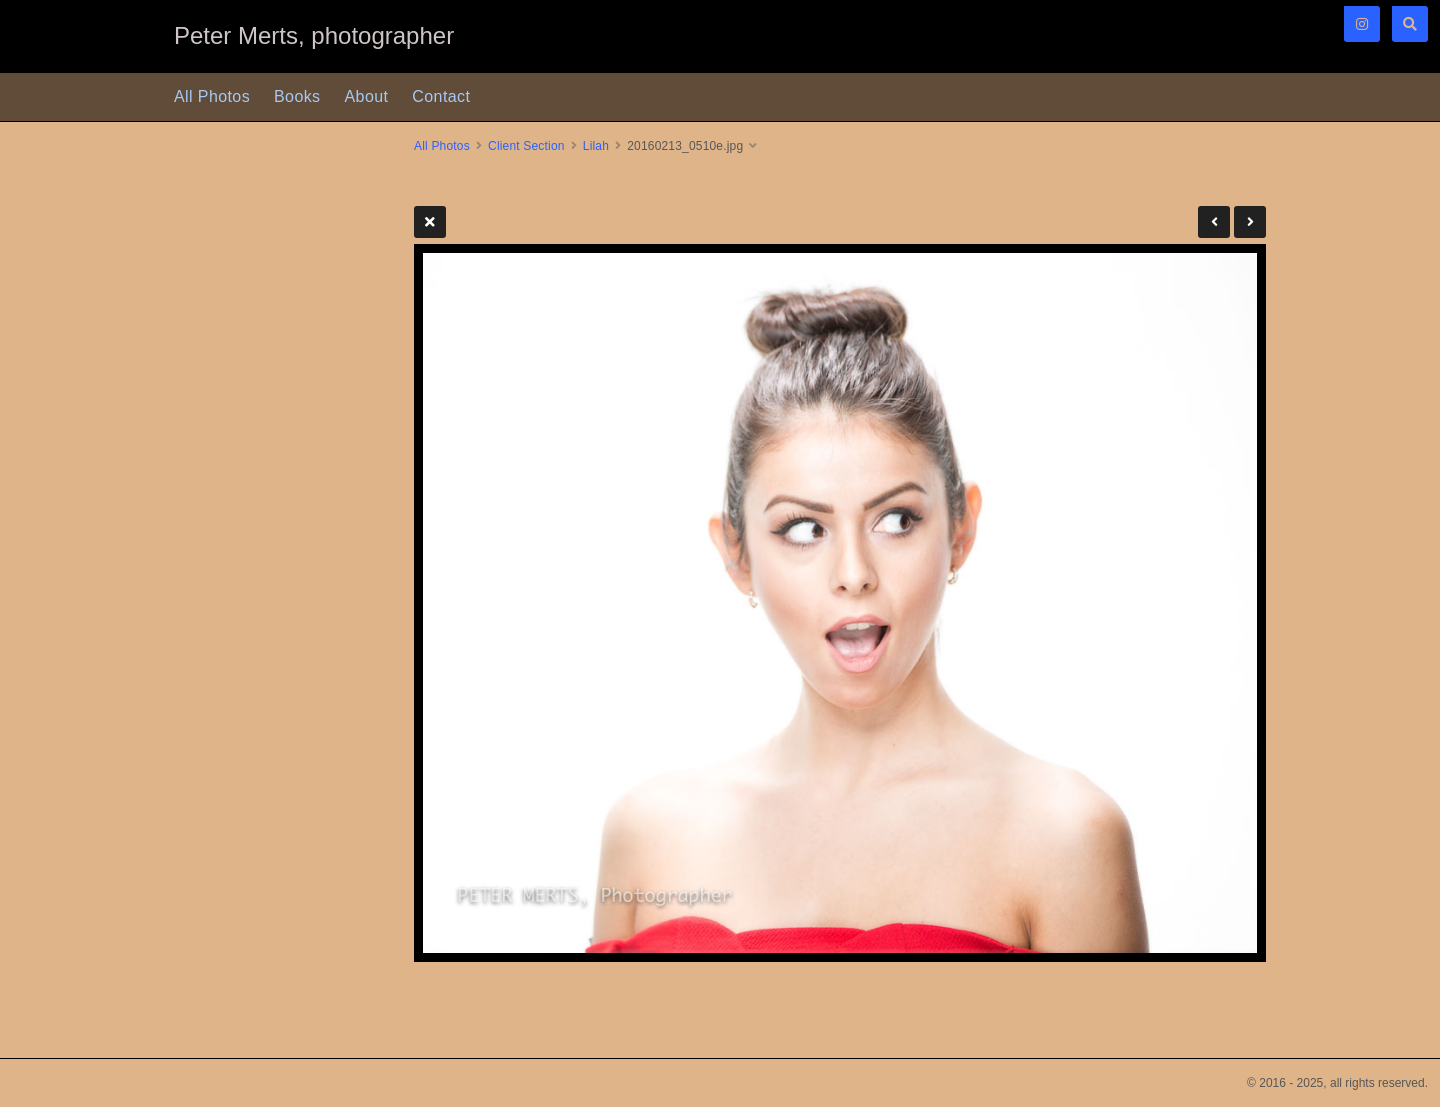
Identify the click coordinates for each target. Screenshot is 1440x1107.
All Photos (212, 96)
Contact (441, 96)
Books (297, 96)
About (367, 96)
